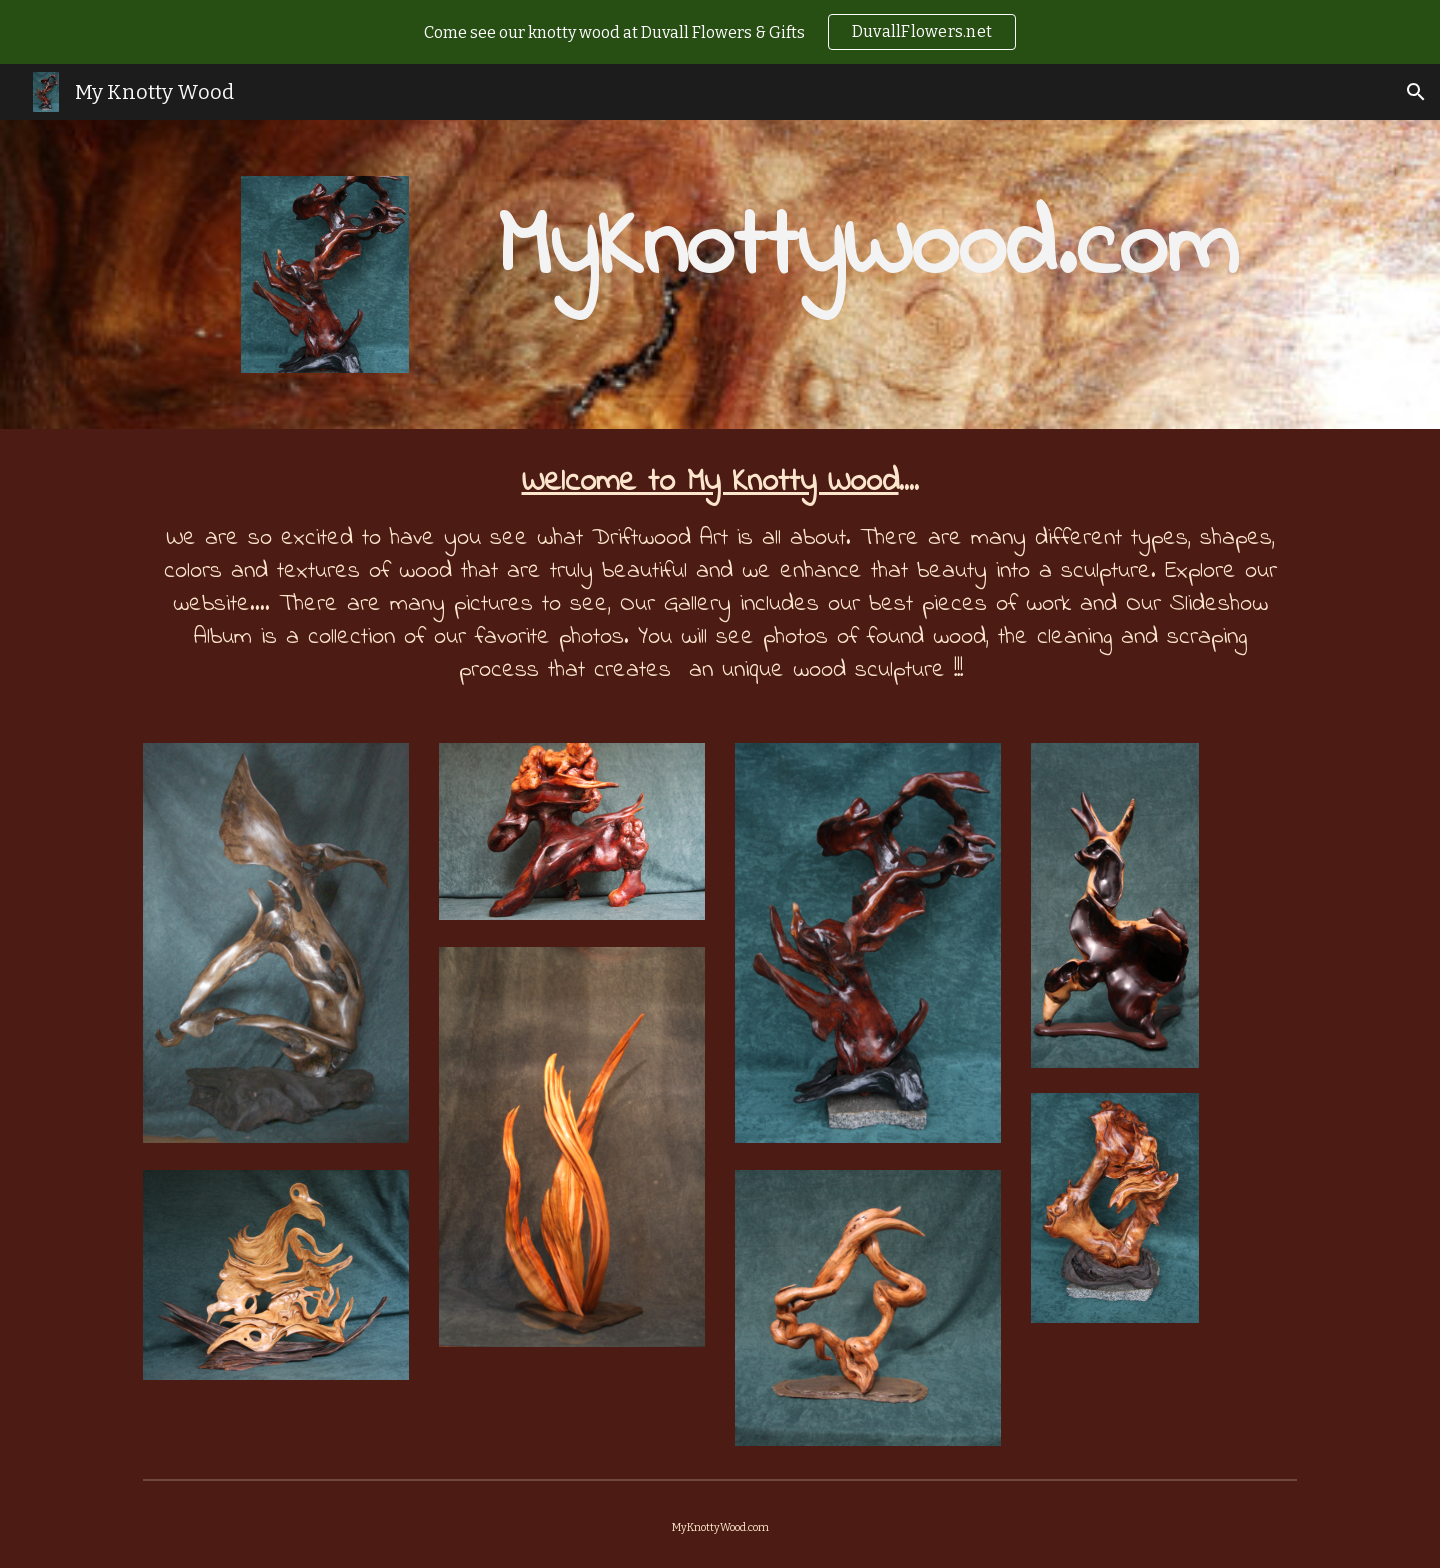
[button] (1416, 92)
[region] (720, 32)
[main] (868, 250)
